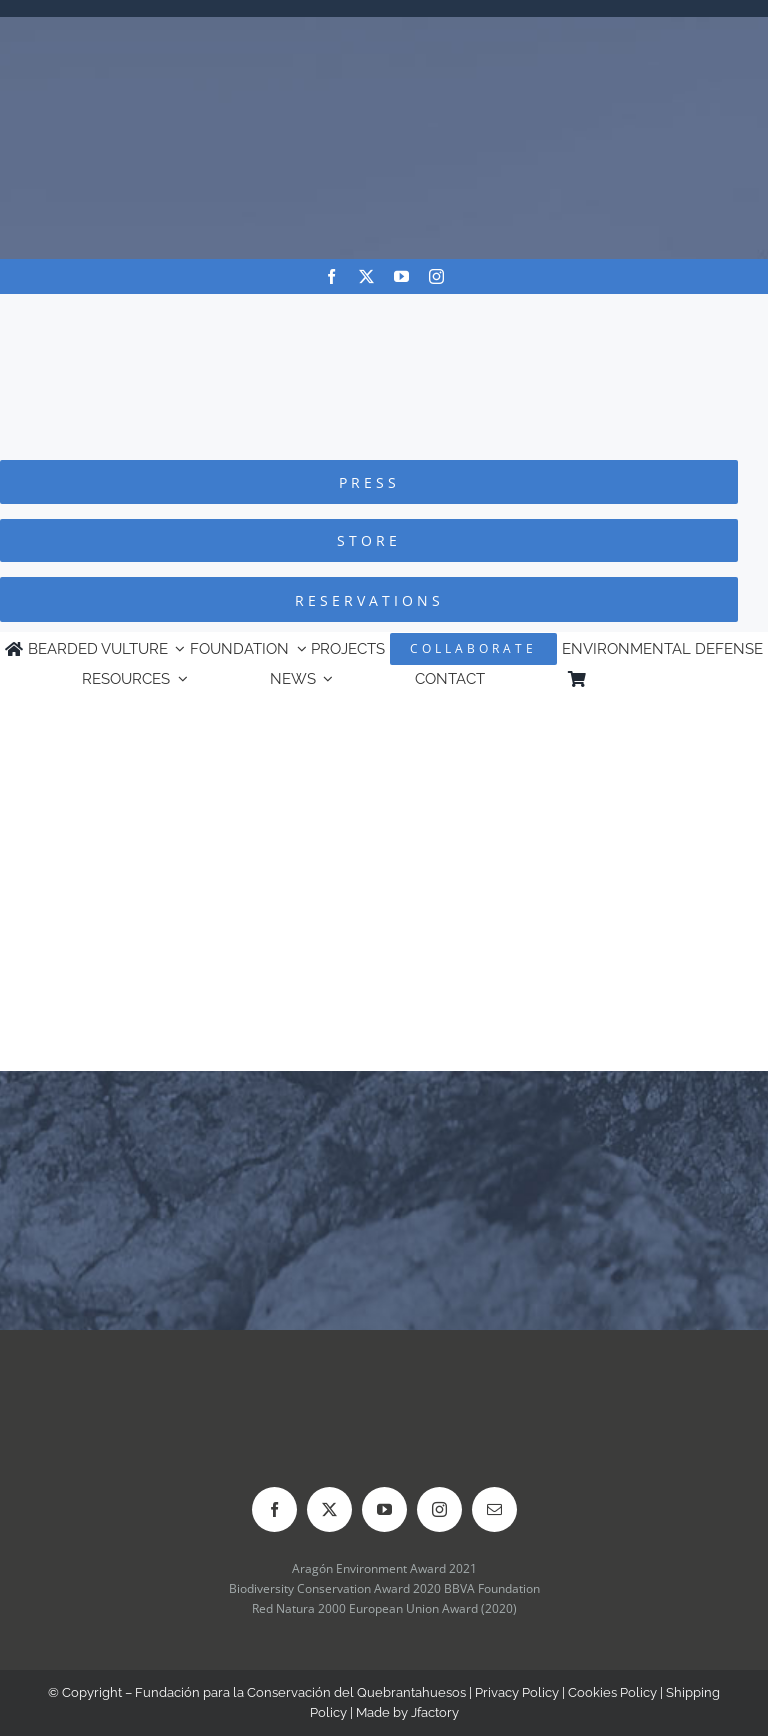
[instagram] (436, 276)
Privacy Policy (517, 1692)
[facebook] (331, 276)
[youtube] (401, 276)
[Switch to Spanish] (677, 679)
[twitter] (366, 276)
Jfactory (435, 1712)
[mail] (494, 1509)
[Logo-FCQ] (384, 312)
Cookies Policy (612, 1692)
